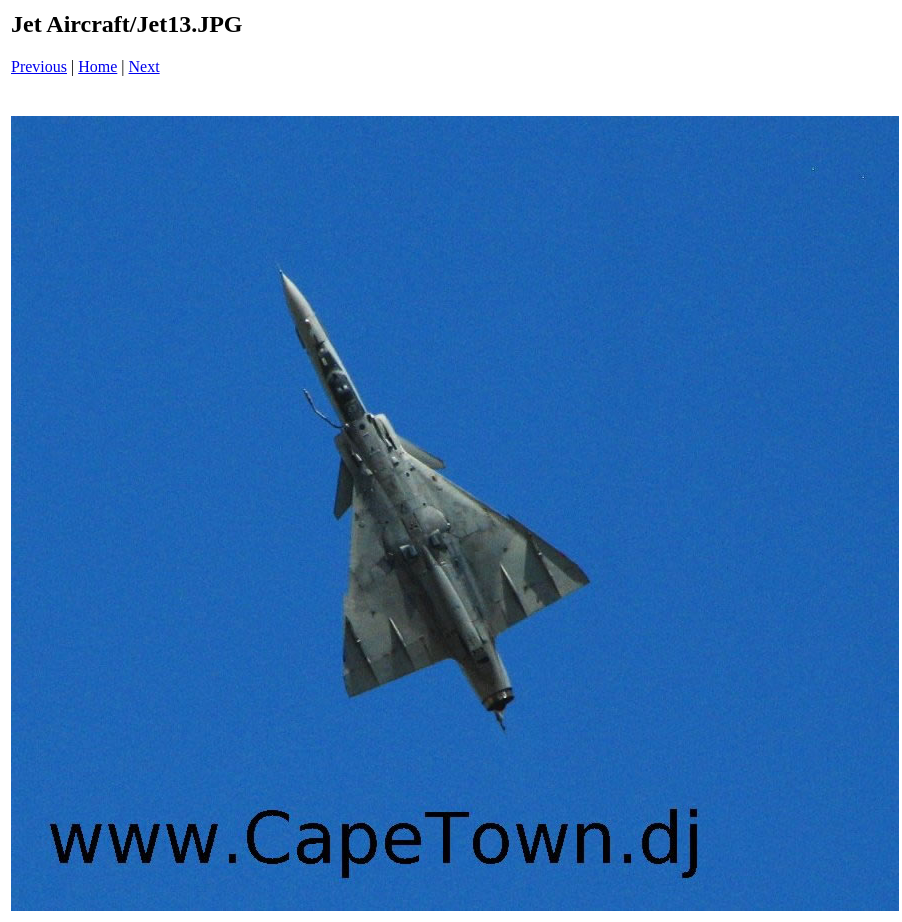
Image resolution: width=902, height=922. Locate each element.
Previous (39, 66)
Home (97, 66)
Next (144, 66)
